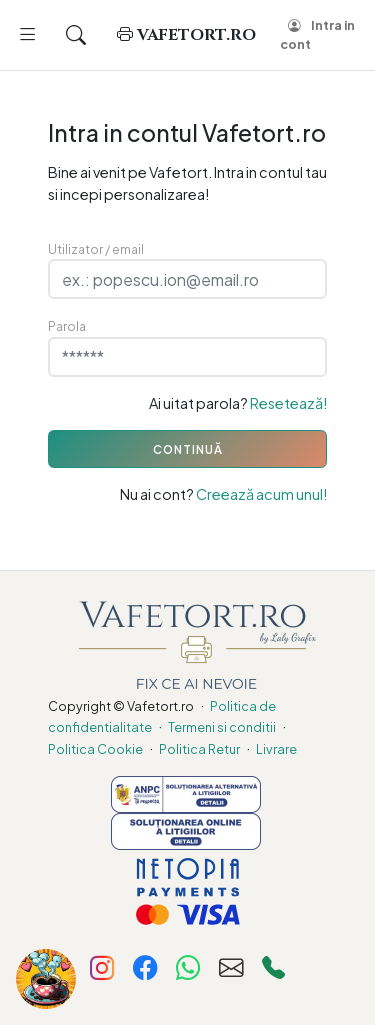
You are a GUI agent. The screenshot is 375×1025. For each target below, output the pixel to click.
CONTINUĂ (188, 449)
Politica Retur (199, 749)
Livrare (276, 749)
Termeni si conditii (222, 727)
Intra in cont (317, 34)
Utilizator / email (96, 249)
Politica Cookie (95, 749)
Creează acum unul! (261, 494)
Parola (67, 326)
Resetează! (288, 403)
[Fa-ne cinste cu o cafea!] (46, 979)
